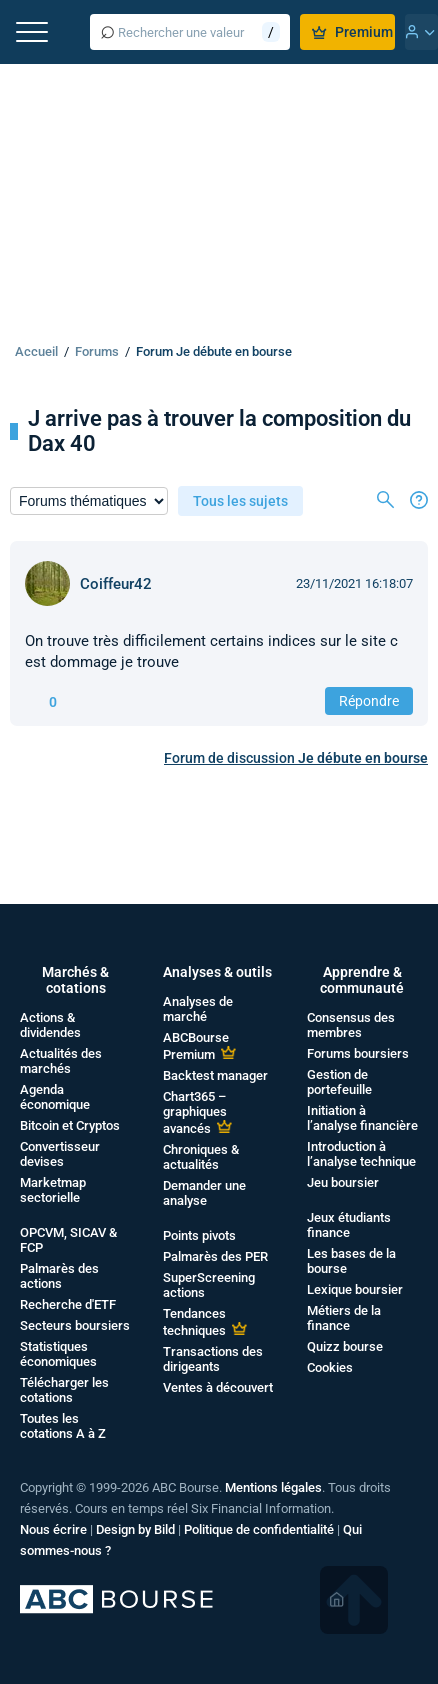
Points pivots (199, 1235)
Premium (352, 32)
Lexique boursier (355, 1289)
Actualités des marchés (61, 1061)
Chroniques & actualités (201, 1157)
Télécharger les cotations (64, 1390)
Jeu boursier (343, 1182)
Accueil (36, 351)
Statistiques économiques (58, 1354)
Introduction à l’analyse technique (361, 1154)
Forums (97, 351)
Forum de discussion (296, 758)
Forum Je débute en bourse (214, 351)
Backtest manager (215, 1075)
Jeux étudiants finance (349, 1225)
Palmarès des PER (215, 1256)
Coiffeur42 (116, 584)
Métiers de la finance (344, 1318)
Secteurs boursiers (75, 1325)
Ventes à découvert (218, 1387)
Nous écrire (53, 1529)
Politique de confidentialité (259, 1529)
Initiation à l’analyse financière (362, 1118)
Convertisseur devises (60, 1154)
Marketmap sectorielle (53, 1190)
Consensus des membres (351, 1025)
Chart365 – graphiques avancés (195, 1112)
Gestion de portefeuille (339, 1082)
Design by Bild (135, 1529)
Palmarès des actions (59, 1276)
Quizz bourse (345, 1346)
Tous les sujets (240, 501)
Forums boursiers (358, 1053)
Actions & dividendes (50, 1025)
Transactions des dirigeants (213, 1359)
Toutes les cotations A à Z (63, 1426)
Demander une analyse (204, 1193)
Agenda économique (55, 1097)
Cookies (330, 1367)
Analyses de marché (198, 1009)
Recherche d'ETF (68, 1304)
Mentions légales (273, 1487)
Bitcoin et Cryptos (70, 1125)
